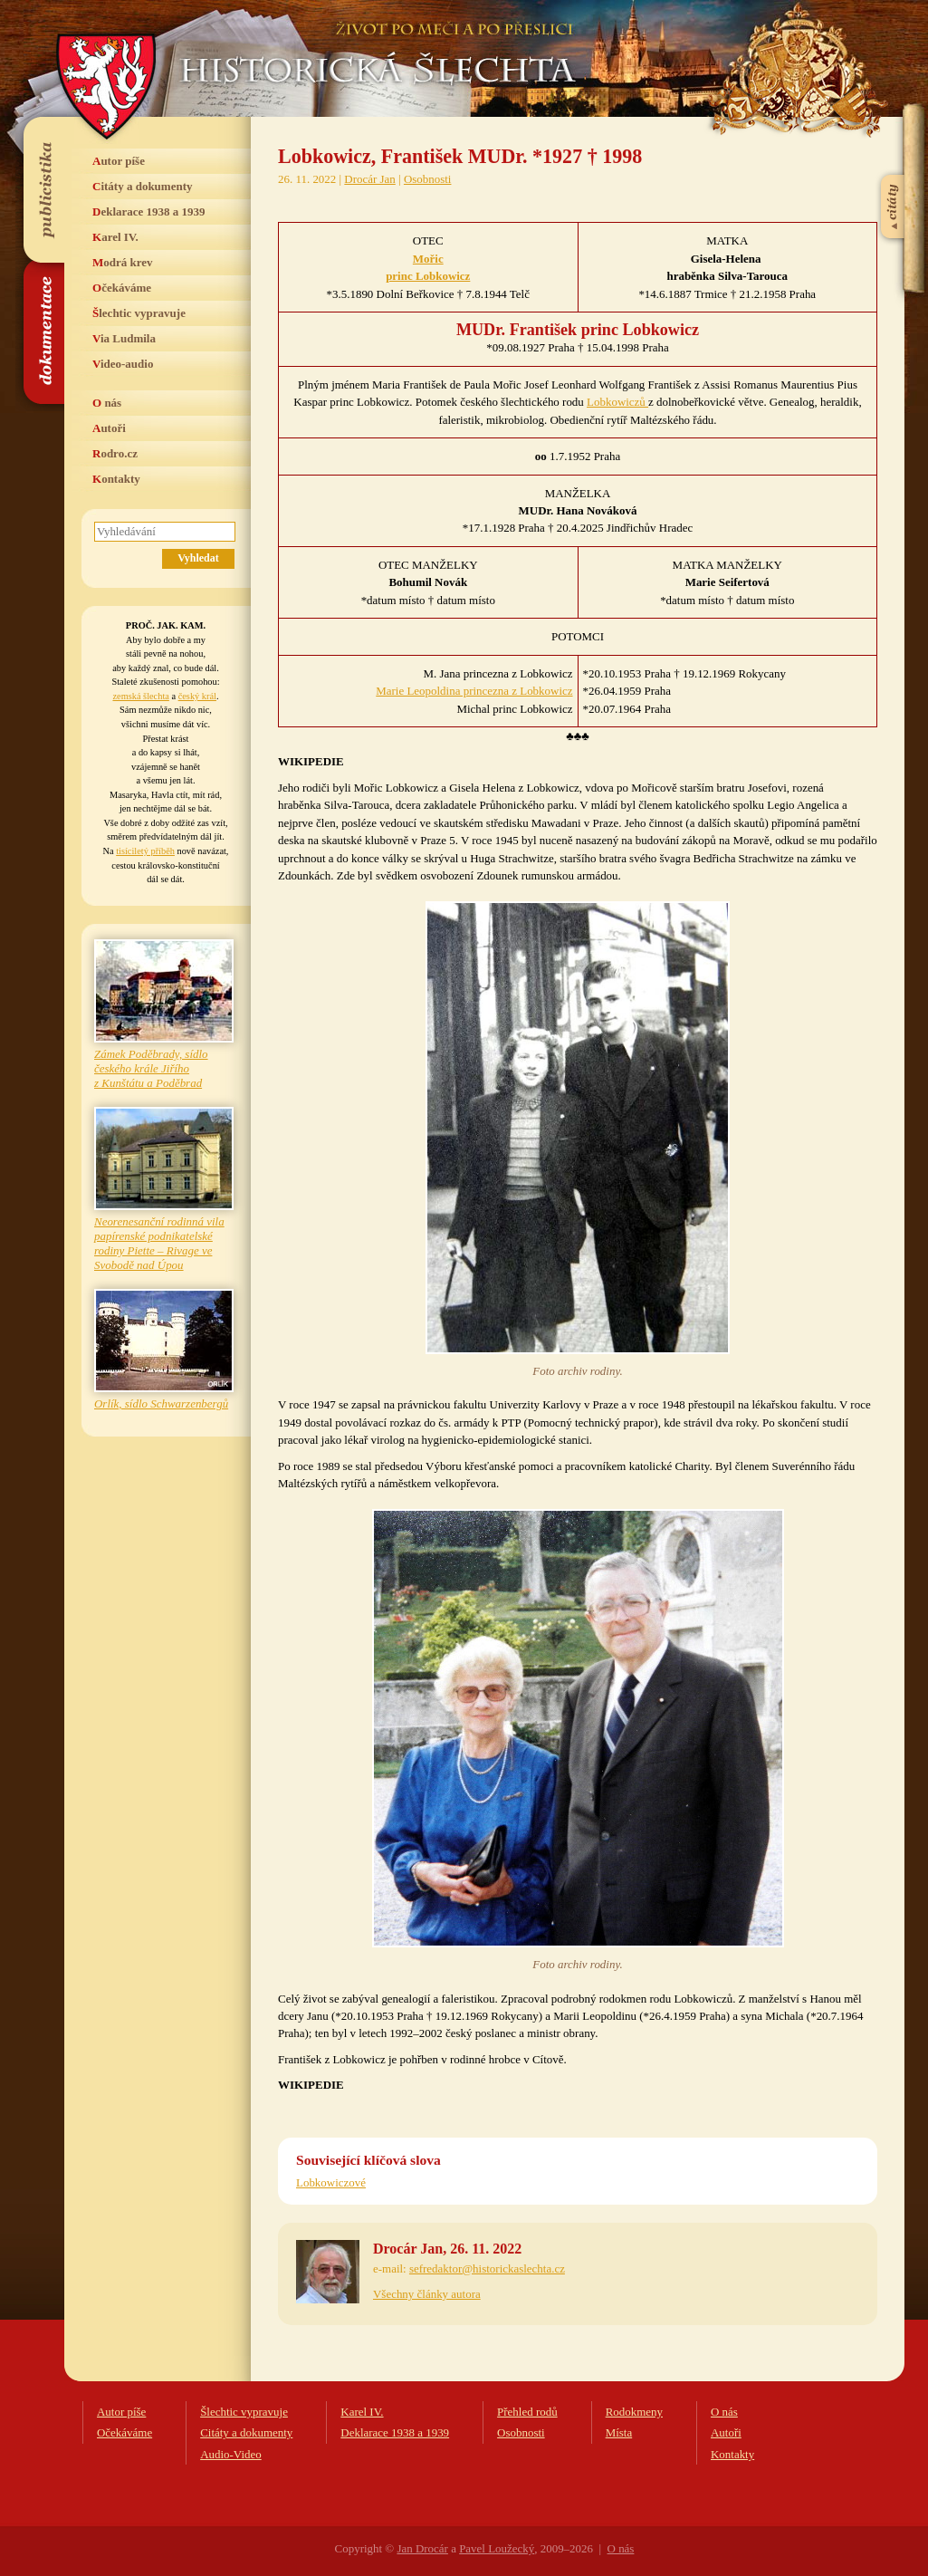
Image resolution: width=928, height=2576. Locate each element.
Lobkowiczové (331, 2182)
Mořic (428, 258)
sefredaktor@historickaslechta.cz (487, 2268)
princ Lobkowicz (428, 276)
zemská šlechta (140, 696)
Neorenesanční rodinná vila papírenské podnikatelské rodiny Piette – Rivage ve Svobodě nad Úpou (159, 1243)
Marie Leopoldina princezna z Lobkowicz (474, 690)
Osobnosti (428, 179)
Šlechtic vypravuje (139, 313)
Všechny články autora (427, 2294)
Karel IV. (115, 237)
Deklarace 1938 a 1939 (149, 211)
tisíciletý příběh (145, 851)
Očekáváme (121, 287)
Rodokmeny (634, 2411)
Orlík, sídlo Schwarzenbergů (161, 1403)
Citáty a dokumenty (142, 186)
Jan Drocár (422, 2548)
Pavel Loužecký (496, 2548)
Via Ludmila (124, 338)
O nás (106, 402)
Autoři (109, 428)
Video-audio (122, 363)
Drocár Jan (369, 179)
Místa (619, 2432)
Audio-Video (231, 2454)
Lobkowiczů (617, 402)
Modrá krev (122, 262)
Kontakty (116, 478)
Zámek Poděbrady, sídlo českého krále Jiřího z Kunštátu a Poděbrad (151, 1068)
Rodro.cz (115, 453)
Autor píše (118, 161)
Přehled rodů (527, 2411)
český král (197, 696)
